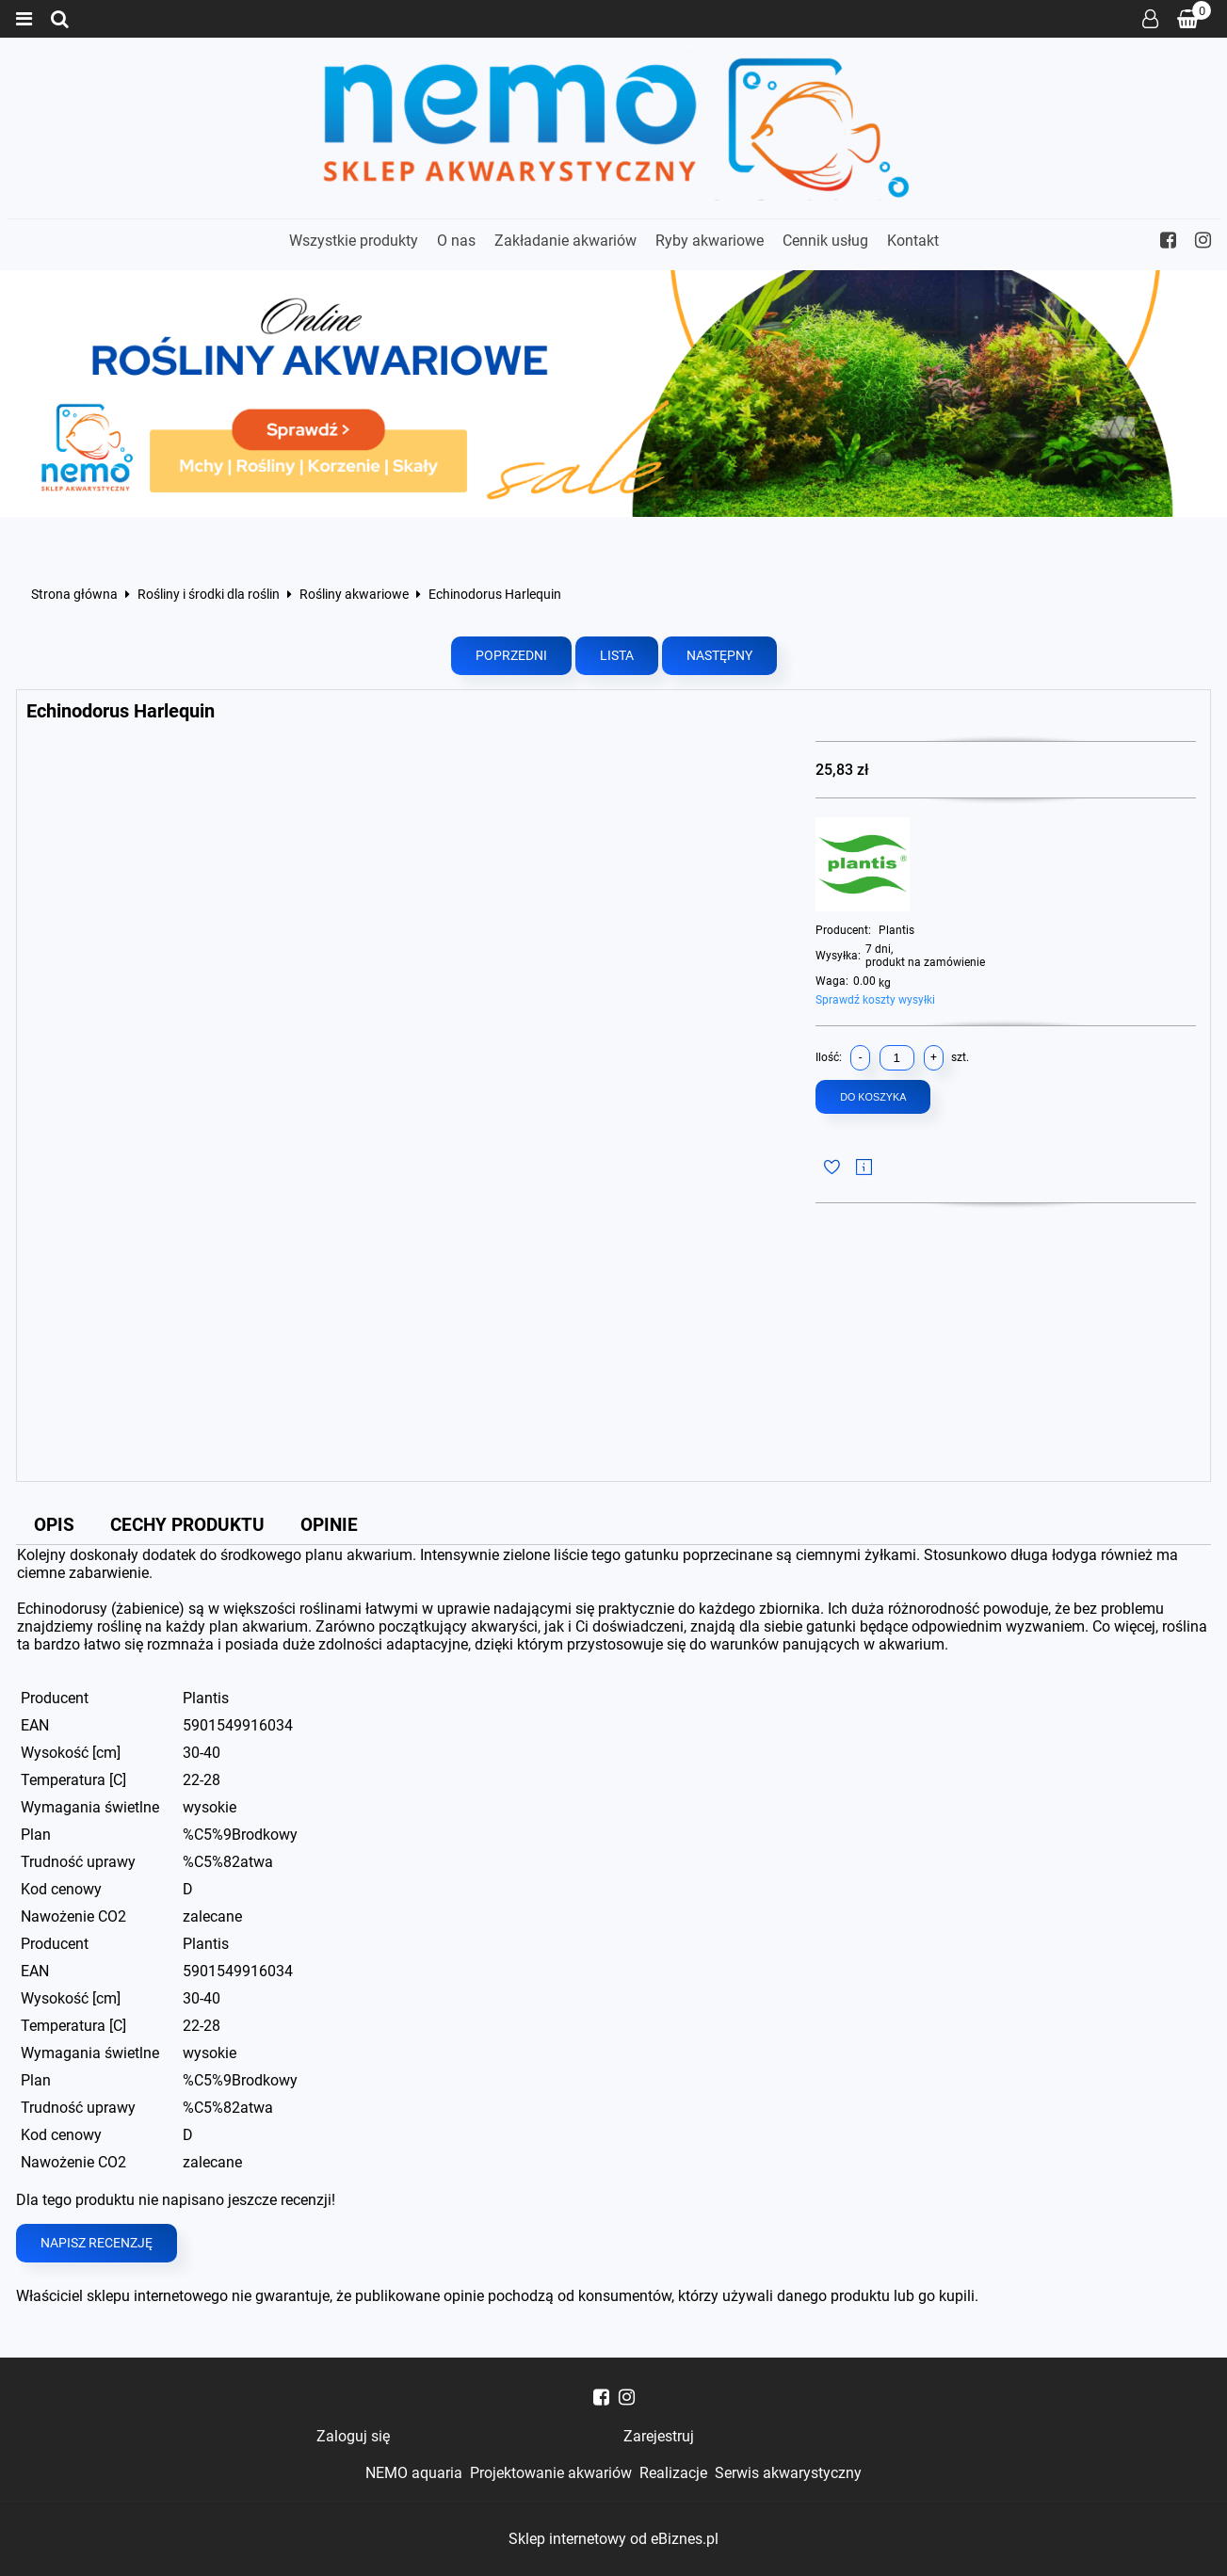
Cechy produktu (187, 1525)
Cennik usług (825, 241)
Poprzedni (511, 656)
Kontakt (913, 241)
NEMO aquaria (413, 2473)
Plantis (896, 930)
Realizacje (673, 2473)
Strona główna (74, 595)
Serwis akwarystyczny (788, 2473)
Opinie (329, 1525)
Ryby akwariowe (709, 241)
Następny (719, 656)
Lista (617, 656)
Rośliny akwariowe (354, 595)
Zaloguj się (1150, 19)
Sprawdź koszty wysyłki (875, 999)
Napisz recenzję (96, 2243)
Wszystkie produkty (353, 241)
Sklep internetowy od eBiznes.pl (613, 2539)
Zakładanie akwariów (565, 241)
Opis (54, 1525)
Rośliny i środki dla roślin (208, 595)
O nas (456, 241)
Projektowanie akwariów (551, 2473)
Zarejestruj (658, 2436)
